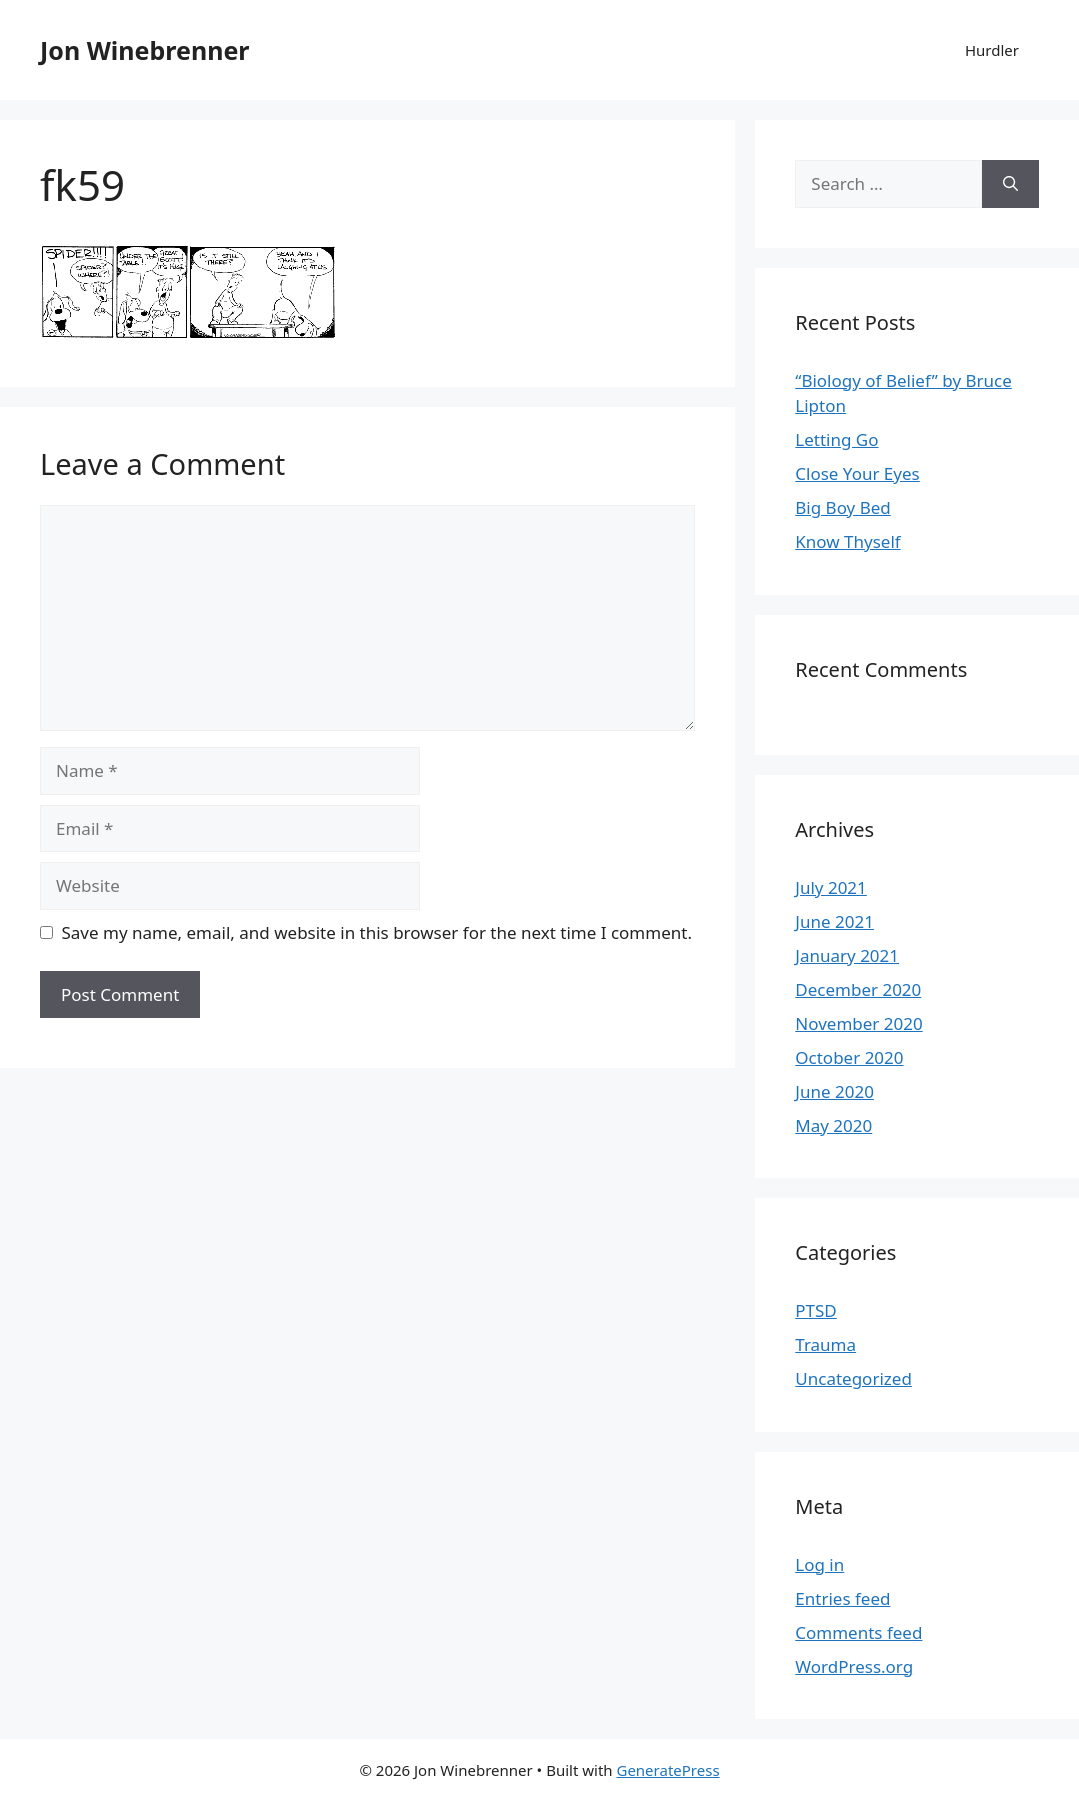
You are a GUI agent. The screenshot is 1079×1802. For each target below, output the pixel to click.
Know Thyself (847, 541)
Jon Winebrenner (144, 50)
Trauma (825, 1344)
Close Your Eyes (857, 473)
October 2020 (849, 1057)
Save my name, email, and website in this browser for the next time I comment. (377, 932)
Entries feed (842, 1598)
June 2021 (834, 921)
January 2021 (847, 955)
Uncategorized (853, 1378)
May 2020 (833, 1125)
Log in (819, 1564)
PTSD (815, 1310)
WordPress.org (854, 1666)
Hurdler (992, 50)
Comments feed (858, 1632)
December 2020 (858, 989)
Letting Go (836, 439)
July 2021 (831, 887)
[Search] (1010, 184)
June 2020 (834, 1091)
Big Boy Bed (843, 507)
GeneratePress (667, 1770)
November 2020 (858, 1023)
